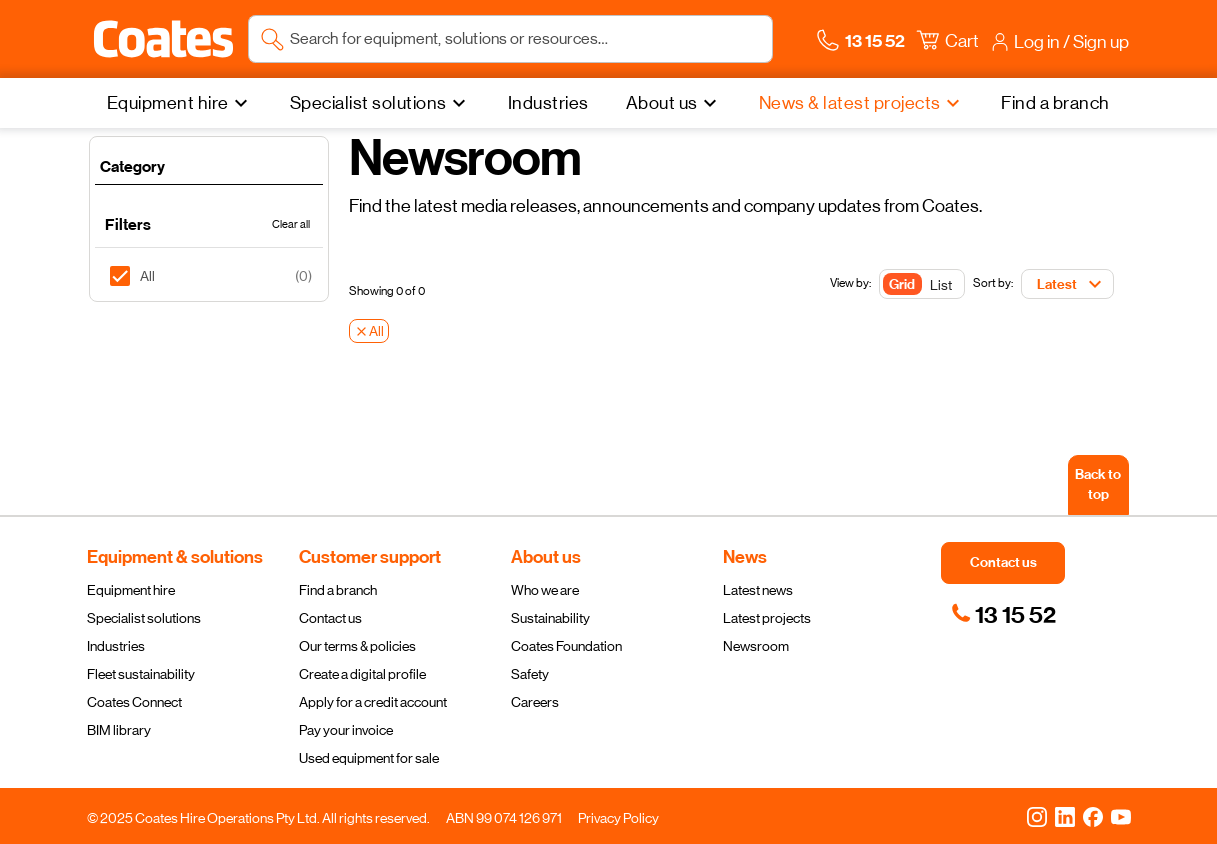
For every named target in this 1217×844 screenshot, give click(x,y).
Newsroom (756, 646)
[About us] (674, 103)
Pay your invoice (346, 730)
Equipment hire (131, 590)
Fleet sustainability (141, 674)
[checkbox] (127, 276)
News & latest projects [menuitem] (850, 103)
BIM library (119, 730)
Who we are (545, 590)
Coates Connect (134, 702)
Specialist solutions (144, 618)
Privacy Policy (618, 818)
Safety (530, 674)
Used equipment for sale (369, 758)
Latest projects (767, 618)
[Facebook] (1093, 816)
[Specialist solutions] (380, 103)
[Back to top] (1098, 485)
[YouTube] (1121, 816)
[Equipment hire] (180, 103)
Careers (535, 702)
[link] (1003, 615)
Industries (116, 646)
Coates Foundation (566, 646)
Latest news (758, 590)
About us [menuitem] (662, 103)
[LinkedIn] (1065, 816)
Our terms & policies (357, 646)
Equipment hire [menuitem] (168, 103)
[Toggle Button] (922, 285)
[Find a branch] (1055, 103)
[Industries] (548, 103)
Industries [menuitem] (548, 103)
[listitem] (209, 276)
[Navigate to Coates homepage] (163, 39)
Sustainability (550, 618)
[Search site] (525, 39)
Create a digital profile (362, 674)
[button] (163, 39)
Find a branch (338, 590)
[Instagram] (1037, 816)
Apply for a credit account (373, 702)
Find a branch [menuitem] (1055, 103)
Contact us (330, 618)
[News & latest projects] (862, 103)
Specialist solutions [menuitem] (368, 103)
